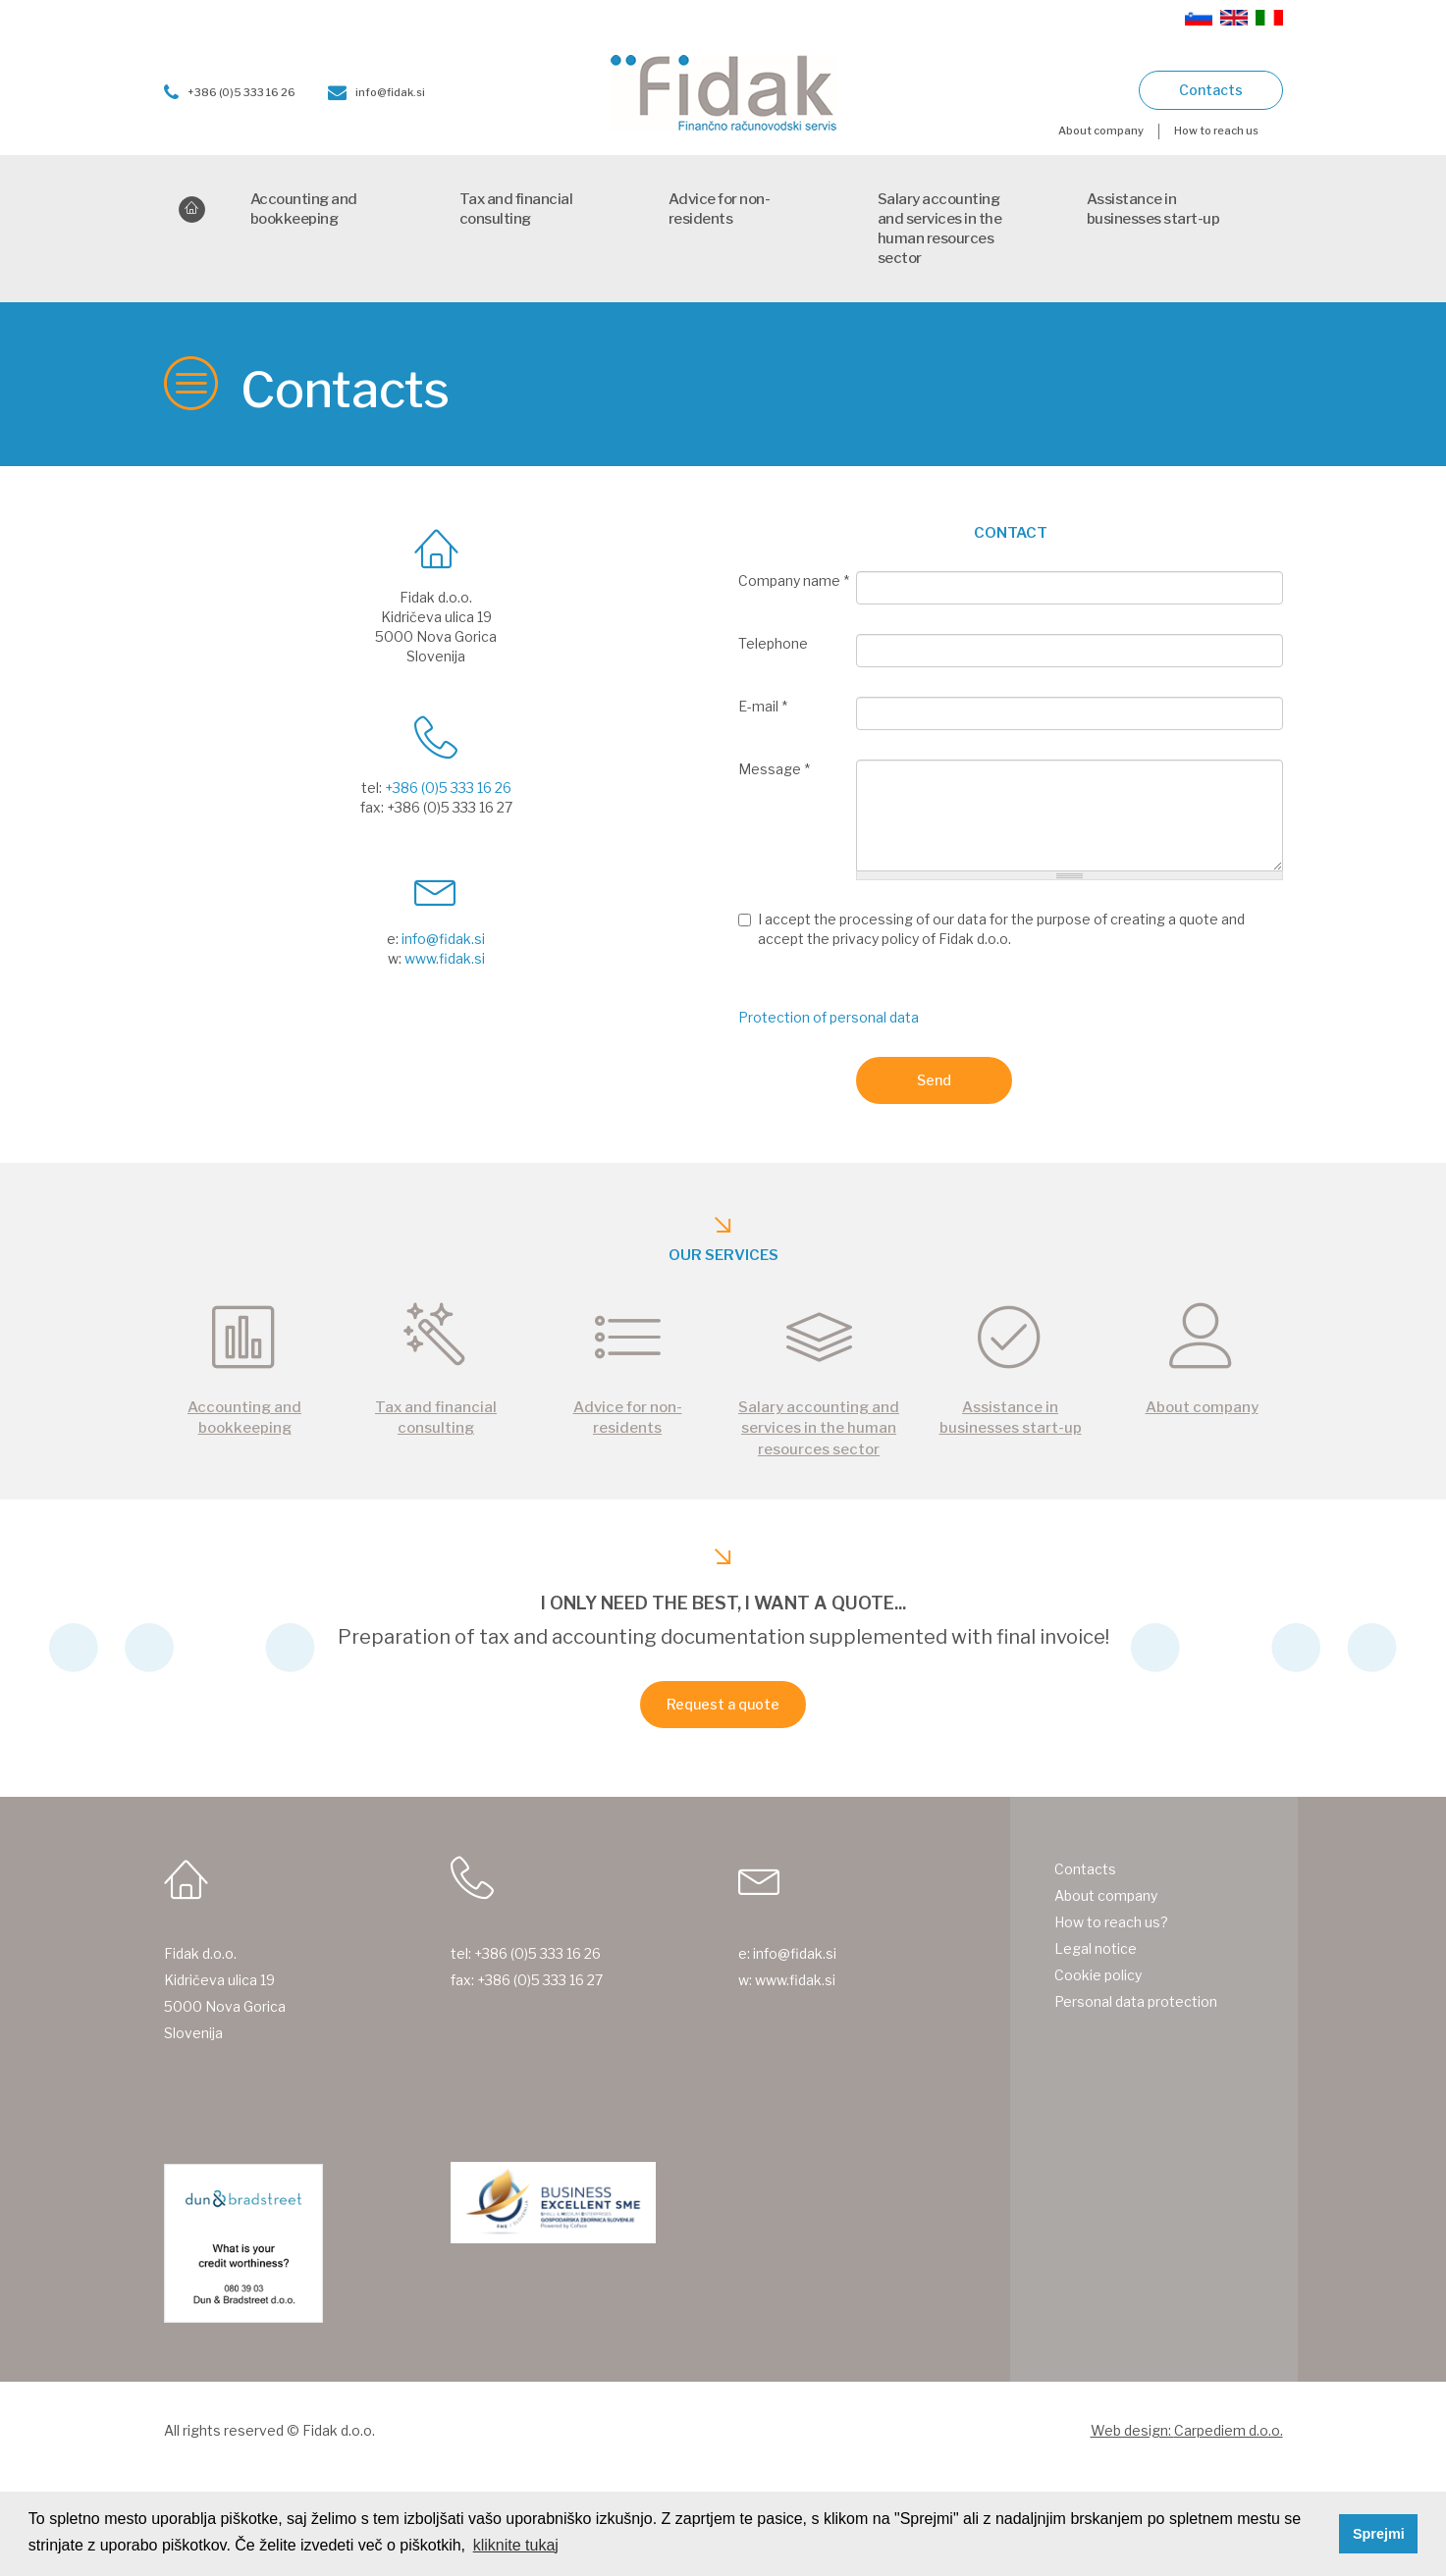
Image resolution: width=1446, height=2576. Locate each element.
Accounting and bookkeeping (303, 209)
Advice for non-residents (720, 209)
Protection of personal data (828, 1017)
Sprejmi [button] (1379, 2534)
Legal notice (1095, 1948)
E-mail (762, 706)
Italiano (1269, 18)
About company (1101, 130)
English (1234, 18)
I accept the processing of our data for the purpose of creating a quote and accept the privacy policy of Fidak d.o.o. (991, 929)
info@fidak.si (376, 92)
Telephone (773, 643)
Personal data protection (1135, 2001)
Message (774, 769)
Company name (793, 580)
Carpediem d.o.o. (1228, 2430)
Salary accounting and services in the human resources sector (940, 228)
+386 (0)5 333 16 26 (229, 92)
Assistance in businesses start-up (1153, 209)
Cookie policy (1098, 1975)
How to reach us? (1111, 1922)
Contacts (1211, 89)
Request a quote (723, 1704)
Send (934, 1080)
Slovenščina (1198, 18)
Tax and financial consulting (516, 209)
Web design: (1132, 2430)
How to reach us (1216, 130)
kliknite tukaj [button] (516, 2545)
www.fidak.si (444, 958)
